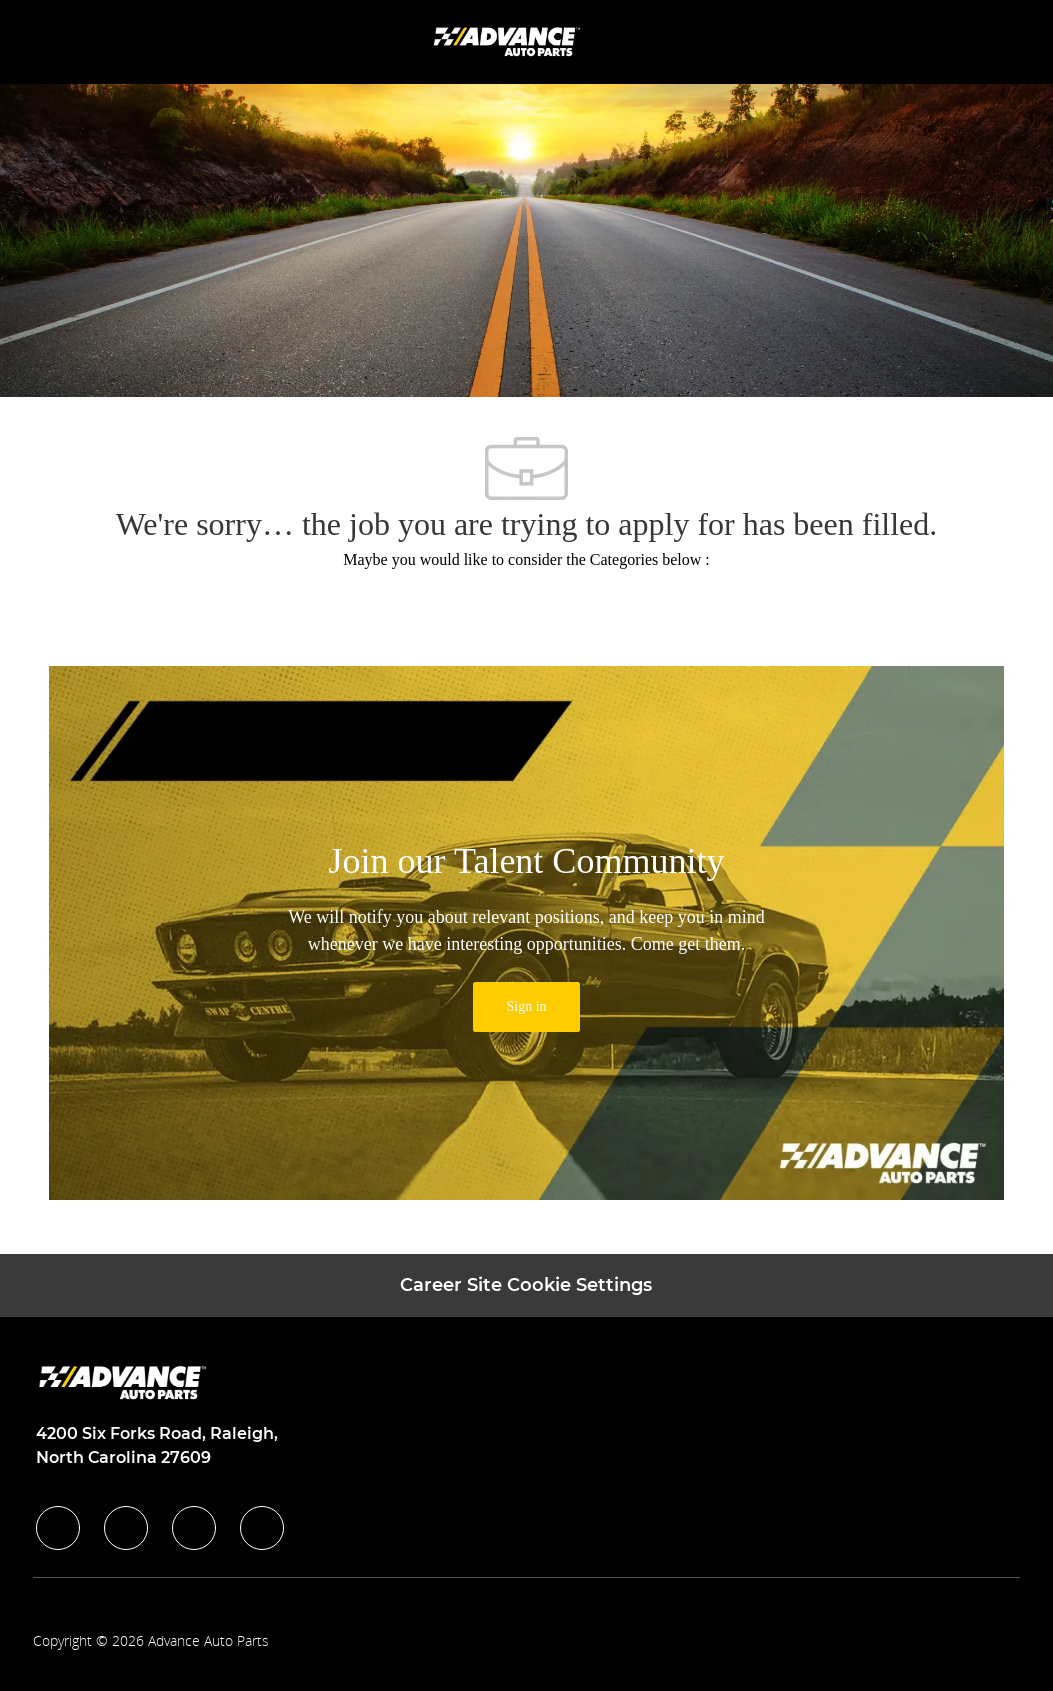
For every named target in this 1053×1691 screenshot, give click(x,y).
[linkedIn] (126, 1528)
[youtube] (262, 1528)
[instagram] (194, 1528)
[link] (526, 1007)
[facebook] (58, 1528)
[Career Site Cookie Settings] (526, 1285)
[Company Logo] (509, 40)
